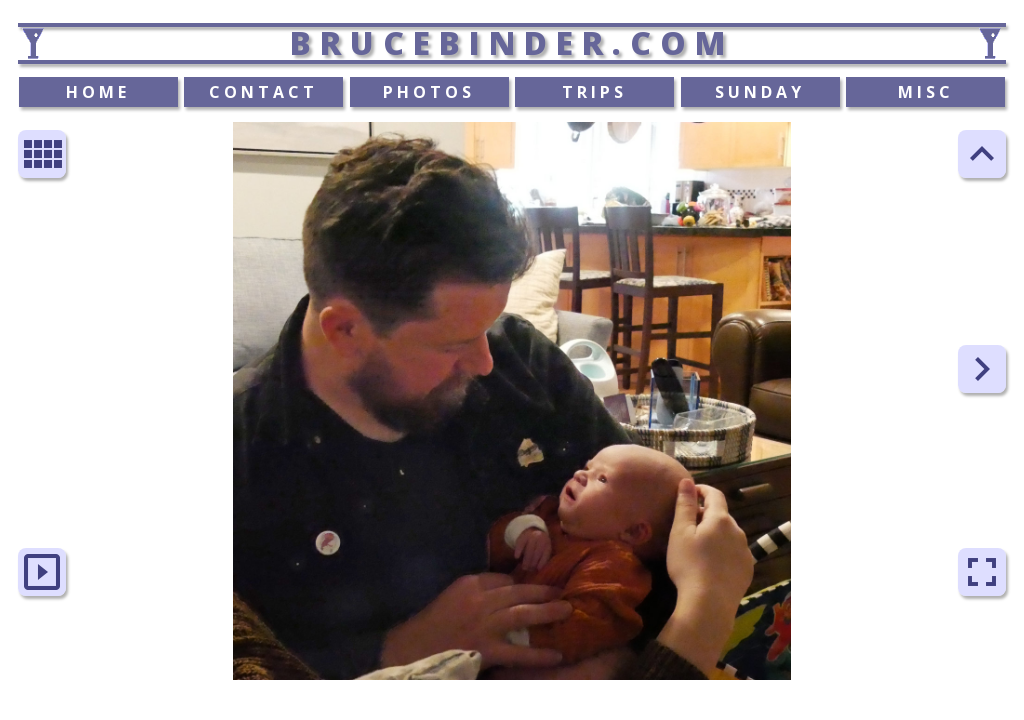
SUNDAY (760, 92)
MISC (926, 92)
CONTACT (263, 92)
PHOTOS (429, 92)
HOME (98, 92)
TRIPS (594, 92)
